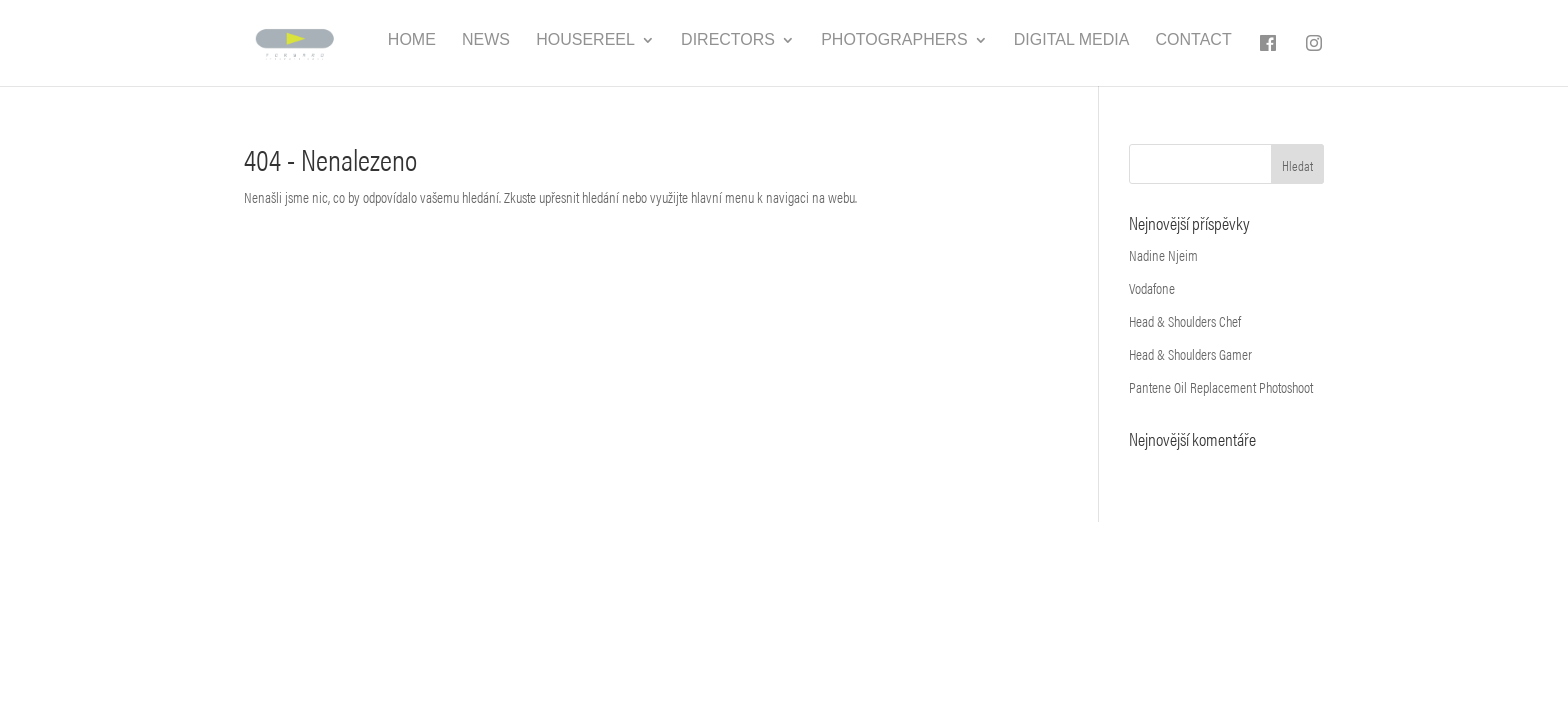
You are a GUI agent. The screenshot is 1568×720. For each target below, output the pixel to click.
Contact (1194, 40)
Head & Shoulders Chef (1185, 320)
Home (412, 40)
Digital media (1072, 40)
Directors (728, 40)
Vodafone (1152, 287)
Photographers (894, 40)
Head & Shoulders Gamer (1190, 353)
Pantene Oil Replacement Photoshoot (1221, 386)
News (486, 40)
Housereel (585, 40)
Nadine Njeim (1163, 254)
